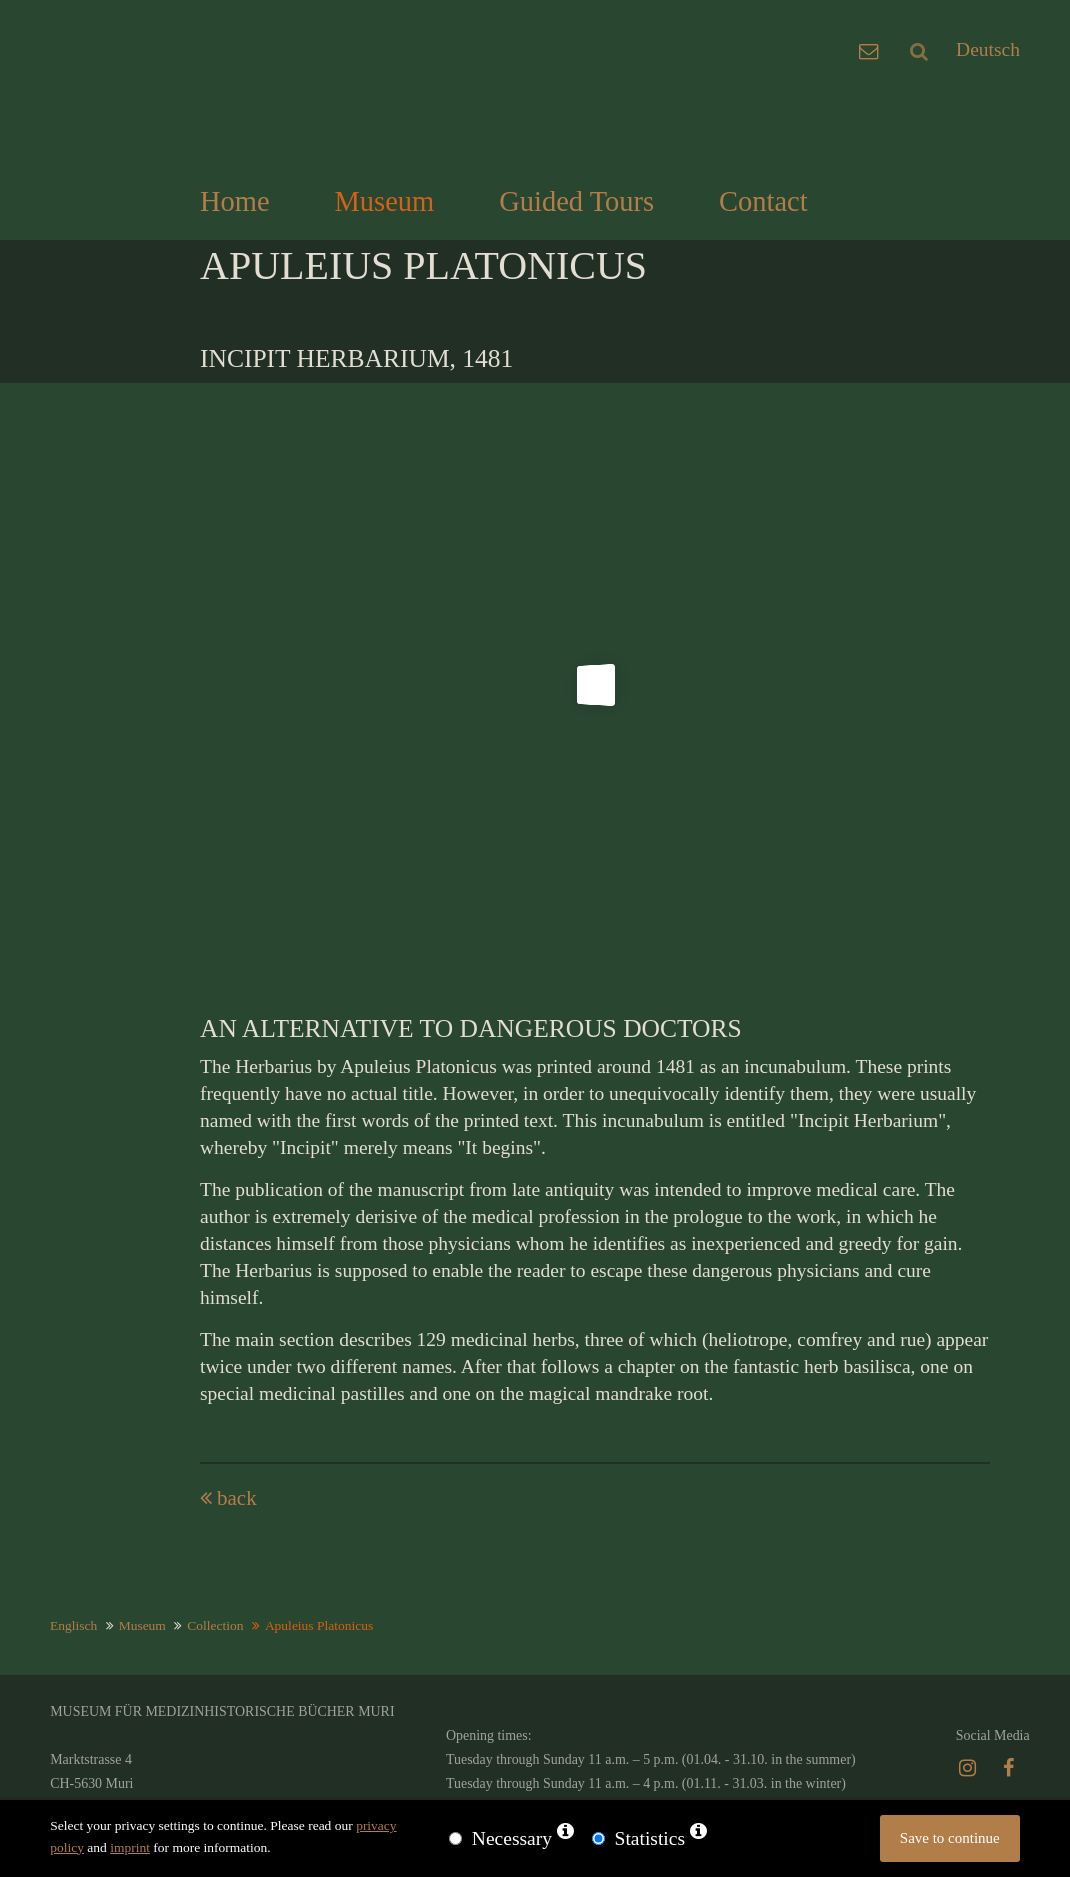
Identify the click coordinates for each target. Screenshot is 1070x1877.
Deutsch (988, 49)
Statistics (650, 1838)
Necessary (512, 1838)
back (237, 1498)
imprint (130, 1847)
